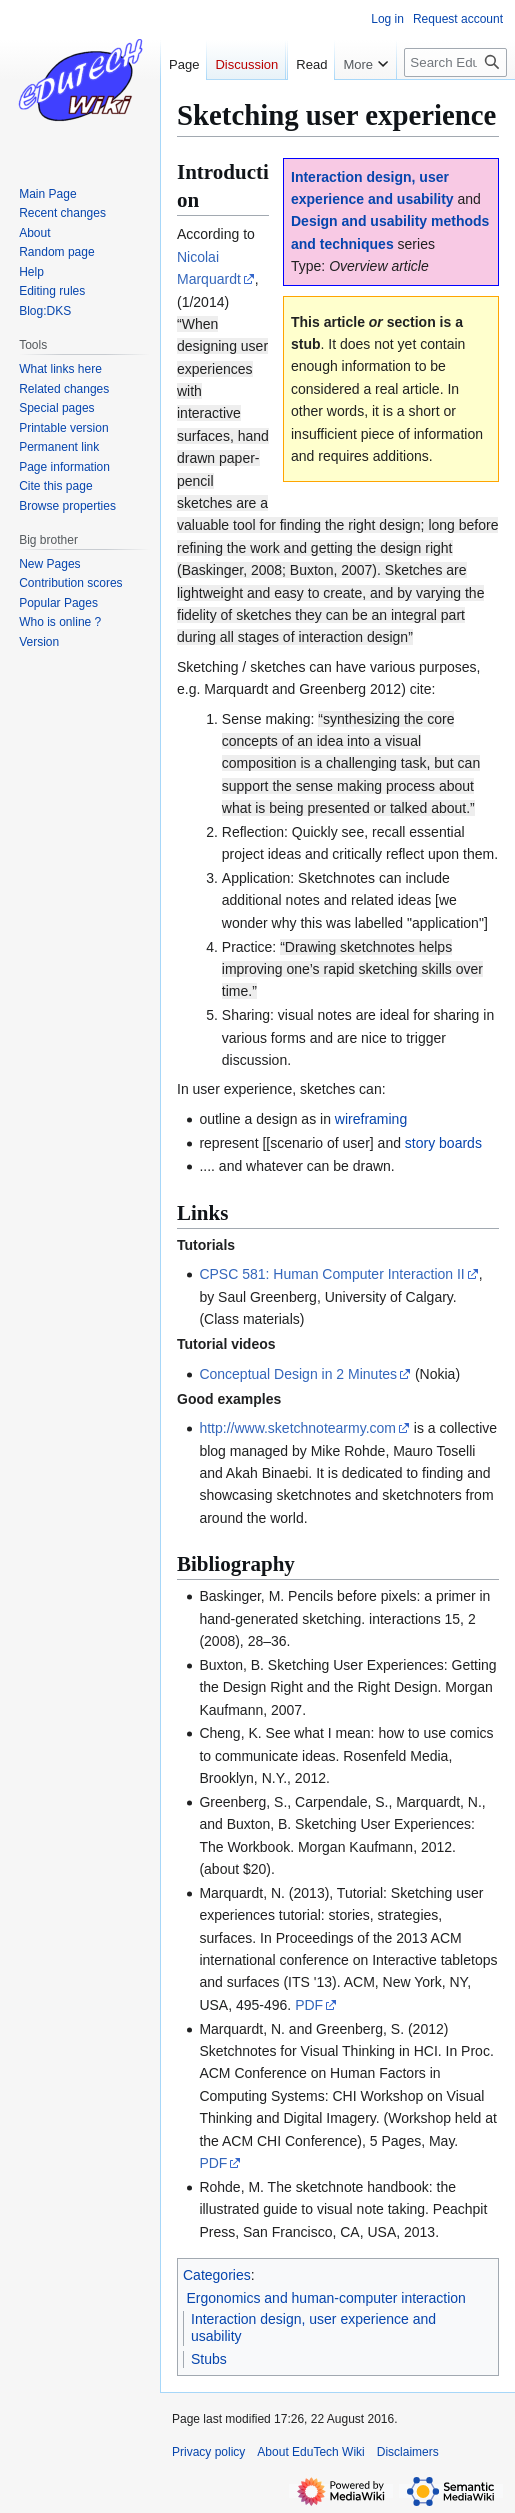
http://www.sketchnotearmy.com (297, 1428)
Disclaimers (408, 2452)
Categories (217, 2275)
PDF (309, 2005)
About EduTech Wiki (310, 2452)
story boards (443, 1143)
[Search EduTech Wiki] (455, 102)
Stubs (209, 2359)
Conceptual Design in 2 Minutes (298, 1374)
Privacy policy (208, 2452)
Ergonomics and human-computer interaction (326, 2298)
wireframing (371, 1119)
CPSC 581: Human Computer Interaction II (331, 1274)
